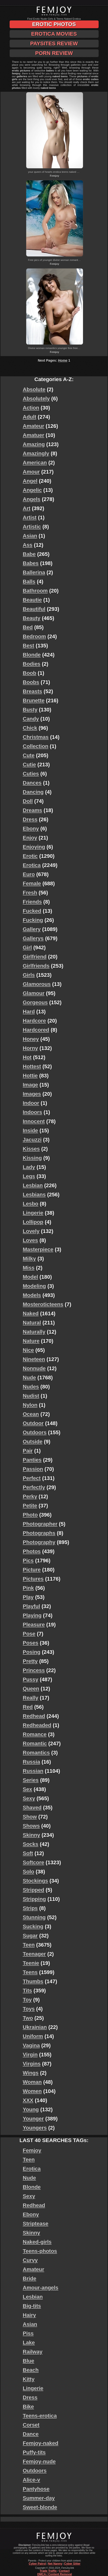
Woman (32, 2082)
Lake (29, 2343)
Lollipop (33, 1222)
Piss (28, 2333)
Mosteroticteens (43, 1304)
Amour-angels (40, 2288)
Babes (31, 563)
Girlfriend (35, 957)
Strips (30, 1908)
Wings (31, 2073)
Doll (28, 801)
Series (31, 1780)
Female (32, 883)
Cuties (31, 774)
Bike (28, 2407)
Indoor (31, 1103)
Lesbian (33, 1185)
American (35, 463)
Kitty (29, 2379)
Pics (28, 1561)
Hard (29, 1012)
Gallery (32, 929)
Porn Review (54, 53)
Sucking (33, 1927)
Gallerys (33, 938)
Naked (31, 1314)
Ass (27, 545)
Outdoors (35, 1432)
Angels (31, 499)
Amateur (33, 426)
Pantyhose (36, 2489)
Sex (27, 1789)
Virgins (32, 2064)
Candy (31, 719)
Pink (28, 1588)
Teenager (34, 1954)
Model (30, 1277)
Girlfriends (36, 966)
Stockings (35, 1881)
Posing (31, 1652)
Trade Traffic (48, 2571)
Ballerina (34, 572)
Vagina (31, 2045)
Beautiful (34, 609)
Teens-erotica (40, 2416)
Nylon (30, 1405)
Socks (30, 1844)
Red (28, 1707)
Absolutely (36, 399)
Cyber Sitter (72, 2563)
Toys (29, 2009)
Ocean (31, 1414)
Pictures (33, 1579)
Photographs (39, 1533)
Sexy (29, 1798)
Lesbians (34, 1195)
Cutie (29, 765)
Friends (32, 902)
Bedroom (34, 636)
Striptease (35, 2224)
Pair (28, 1451)
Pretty (30, 1661)
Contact (64, 2571)
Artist (30, 518)
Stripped (33, 1890)
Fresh (30, 893)
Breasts (32, 691)
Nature (31, 1341)
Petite (30, 1506)
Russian (33, 1771)
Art (27, 508)
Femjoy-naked (40, 2443)
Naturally (34, 1332)
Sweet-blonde (40, 2507)
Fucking (33, 920)
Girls (29, 975)
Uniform (33, 2036)
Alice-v (31, 2480)
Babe (29, 554)
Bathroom (35, 591)
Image (30, 1085)
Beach (31, 2370)
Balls (29, 582)
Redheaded (37, 1725)
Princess (34, 1670)
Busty (30, 710)
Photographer (40, 1524)
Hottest (32, 1066)
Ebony (31, 829)
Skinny (31, 1835)
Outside (33, 1442)
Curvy (30, 2260)
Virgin (30, 2055)
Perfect (32, 1478)
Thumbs (33, 1981)
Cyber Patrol (37, 2563)
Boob (29, 673)
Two (28, 2018)
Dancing (33, 792)
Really (30, 1698)
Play (28, 1597)
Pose (29, 1634)
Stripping (34, 1899)
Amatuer (33, 435)
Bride (29, 2279)
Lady (29, 1167)
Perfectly (34, 1487)
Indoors (32, 1112)
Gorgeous (35, 1002)
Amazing (34, 444)
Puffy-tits (34, 2452)
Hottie (30, 1076)
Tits (27, 1991)
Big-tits (32, 2306)
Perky (30, 1496)
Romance (35, 1734)
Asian (30, 536)
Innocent (34, 1121)
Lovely (31, 1231)
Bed (28, 627)
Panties (32, 1460)
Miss (29, 1268)
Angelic (32, 490)
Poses (30, 1643)
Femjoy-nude (39, 2462)
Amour (31, 472)
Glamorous (37, 984)
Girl (27, 948)
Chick (30, 728)
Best (28, 646)
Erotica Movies (54, 34)
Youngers (35, 2128)
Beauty (31, 618)
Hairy (29, 2315)
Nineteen (34, 1359)
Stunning (34, 1917)
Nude (29, 1378)
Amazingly (36, 453)
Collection (35, 746)
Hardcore (34, 1021)
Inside (30, 1131)
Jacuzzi (32, 1140)
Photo (30, 1515)
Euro (29, 874)
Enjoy (30, 838)
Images (32, 1094)
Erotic (30, 856)
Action (31, 408)
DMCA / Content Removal (54, 2574)
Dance (31, 2434)
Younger (33, 2119)
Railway (33, 2352)
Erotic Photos (54, 24)
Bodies (31, 664)
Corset (31, 2425)
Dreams (32, 810)
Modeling (34, 1286)
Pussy (30, 1679)
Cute (29, 755)
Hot (27, 1057)
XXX (28, 2100)
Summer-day (39, 2498)
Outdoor (33, 1423)
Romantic (35, 1744)
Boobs (31, 682)
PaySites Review (54, 43)
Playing (32, 1615)
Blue (28, 2361)
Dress (30, 819)
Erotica (32, 865)
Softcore (33, 1862)
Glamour (33, 993)
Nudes (31, 1387)
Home (62, 360)
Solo (28, 1872)
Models (32, 1295)
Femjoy (32, 2150)
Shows (31, 1826)
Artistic (32, 527)
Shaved (32, 1808)
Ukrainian (35, 2027)
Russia (31, 1762)
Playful (31, 1606)
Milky (29, 1259)
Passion (33, 1469)
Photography (39, 1542)
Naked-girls (37, 2242)
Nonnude (34, 1368)
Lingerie (33, 1213)
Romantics (36, 1753)
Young (31, 2109)
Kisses (31, 1149)
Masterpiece (38, 1249)
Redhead (34, 1716)
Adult (29, 417)
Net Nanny (55, 2563)
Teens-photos (40, 2251)
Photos (32, 1551)
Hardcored (36, 1030)
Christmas (36, 737)
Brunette (33, 701)
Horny (30, 1048)
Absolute (34, 389)
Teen (29, 1945)
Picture (32, 1570)
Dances (32, 783)
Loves (30, 1240)
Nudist (31, 1396)
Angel (30, 481)
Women (32, 2091)
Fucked (32, 911)
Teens (30, 1972)
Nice (28, 1350)
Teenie (31, 1963)
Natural (32, 1323)
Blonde (32, 655)
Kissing (32, 1158)
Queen (31, 1689)
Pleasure (34, 1625)
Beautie (32, 600)
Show (30, 1817)
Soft (28, 1853)
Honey (31, 1039)
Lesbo (30, 1204)
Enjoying (34, 847)
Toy (27, 2000)
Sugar (30, 1936)
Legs (29, 1176)
